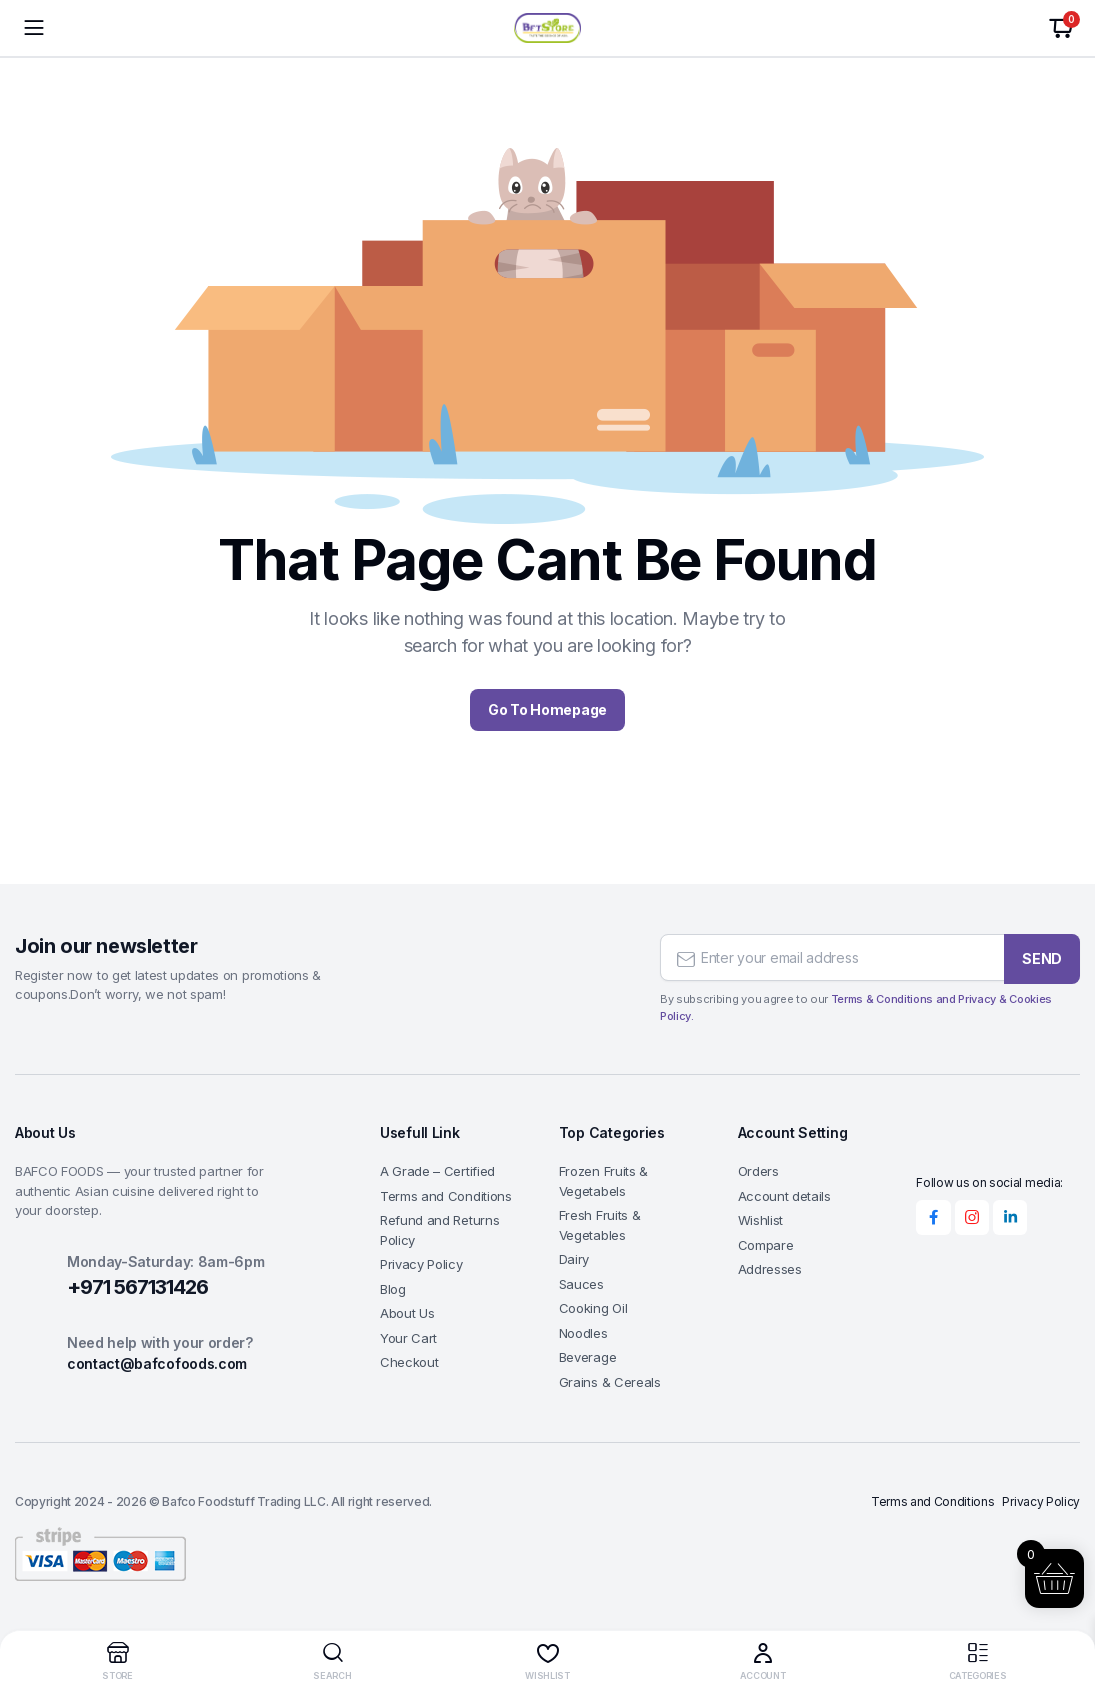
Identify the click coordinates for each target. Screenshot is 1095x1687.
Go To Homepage (547, 709)
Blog (393, 1289)
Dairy (574, 1259)
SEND (1042, 955)
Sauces (581, 1284)
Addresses (770, 1269)
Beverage (587, 1357)
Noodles (583, 1333)
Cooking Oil (593, 1308)
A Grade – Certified (437, 1171)
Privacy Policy (421, 1264)
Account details (784, 1196)
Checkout (409, 1362)
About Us (407, 1313)
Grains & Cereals (610, 1382)
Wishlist (760, 1220)
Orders (758, 1171)
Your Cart (408, 1338)
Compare (766, 1245)
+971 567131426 (137, 1287)
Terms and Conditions (446, 1196)
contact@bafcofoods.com (157, 1363)
